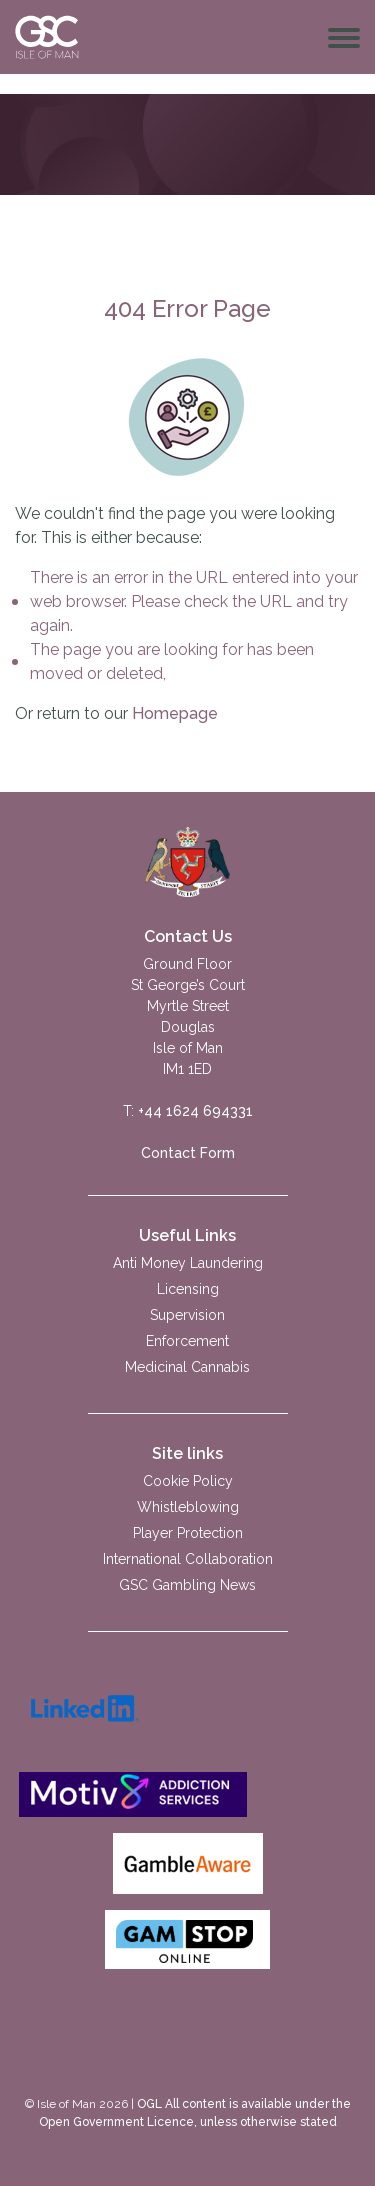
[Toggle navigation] (344, 37)
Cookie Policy (188, 1481)
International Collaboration (188, 1559)
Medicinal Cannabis (187, 1367)
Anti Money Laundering (188, 1263)
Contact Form (188, 1153)
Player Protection (188, 1533)
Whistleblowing (188, 1507)
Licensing (188, 1289)
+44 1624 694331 (195, 1111)
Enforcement (187, 1341)
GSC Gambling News (187, 1585)
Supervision (187, 1315)
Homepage (175, 713)
